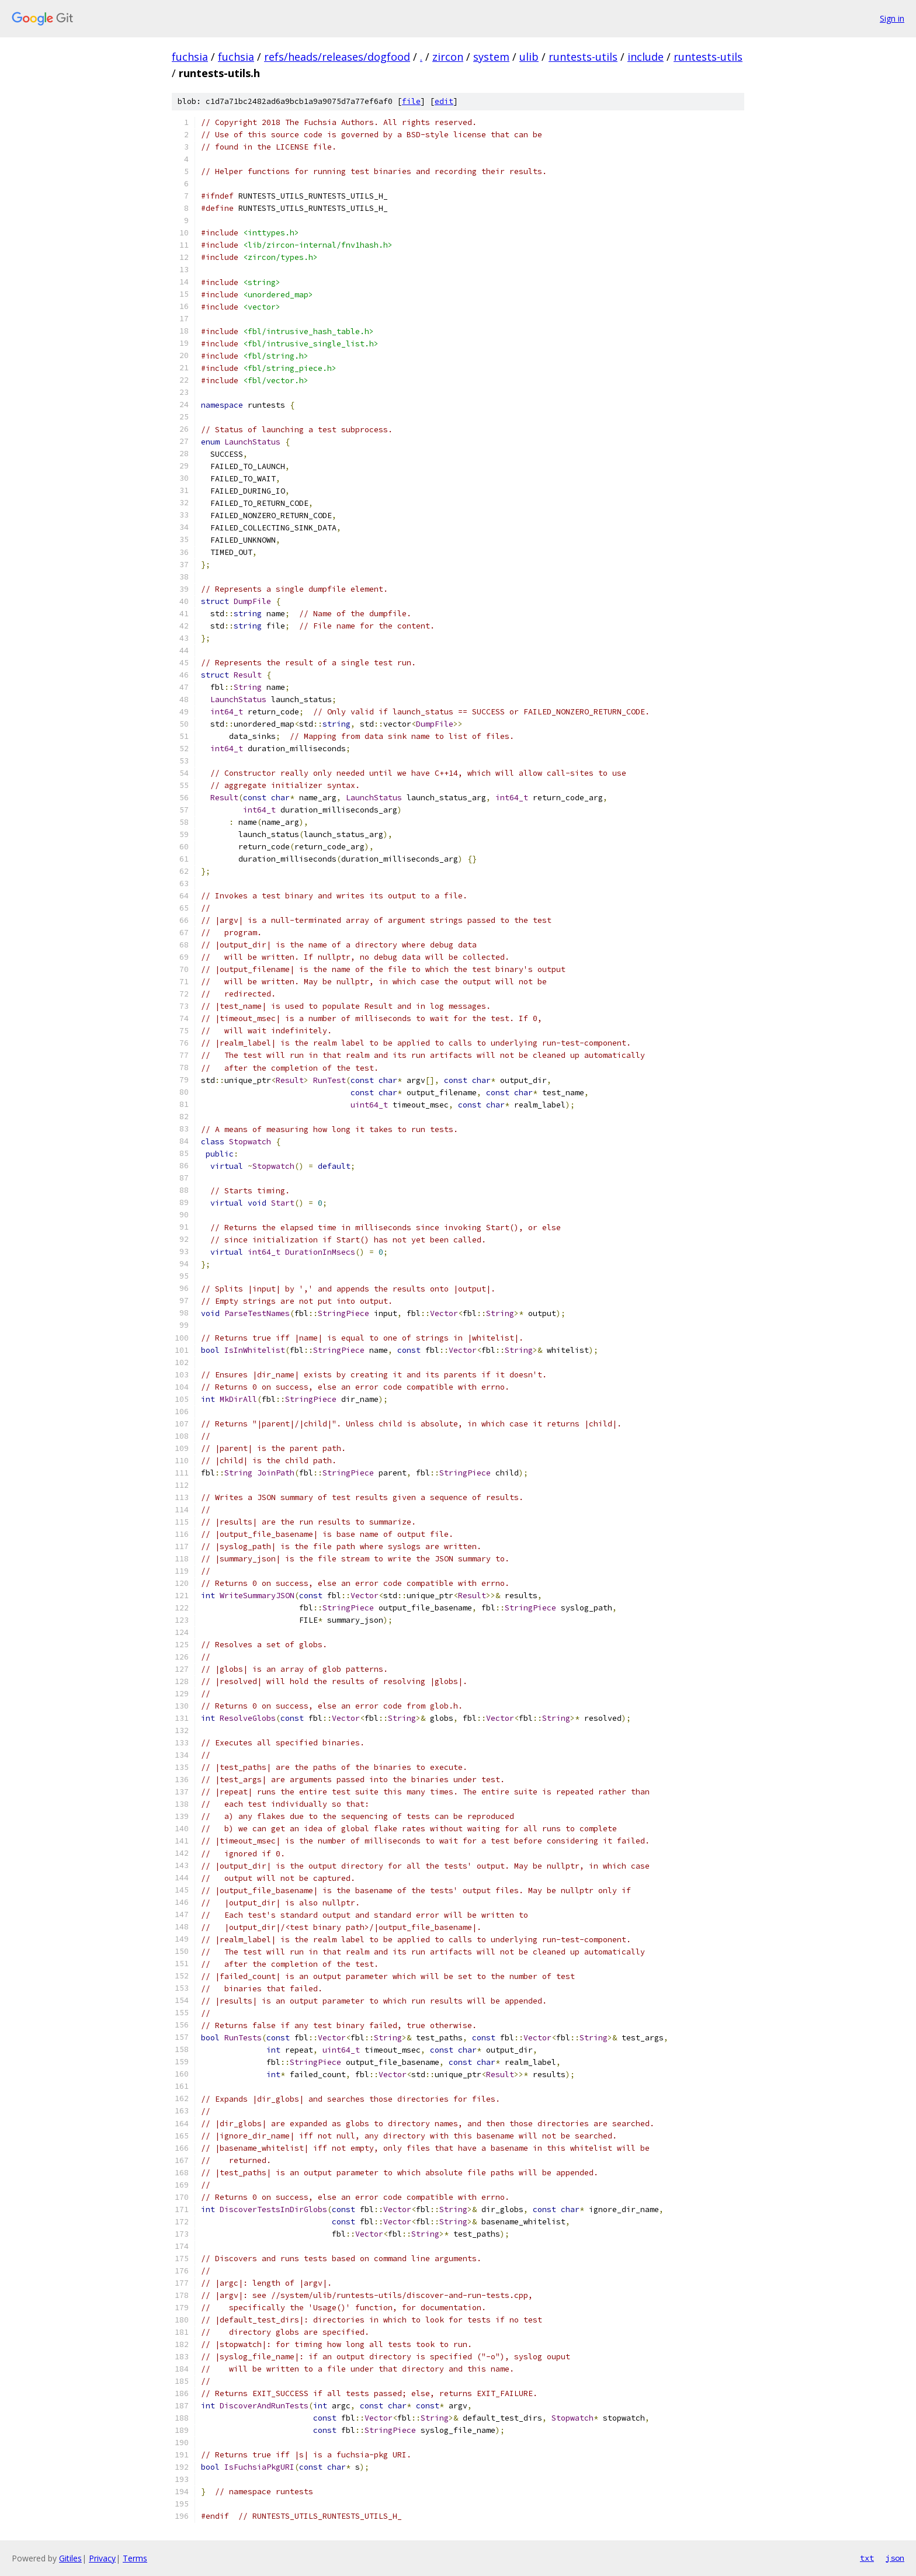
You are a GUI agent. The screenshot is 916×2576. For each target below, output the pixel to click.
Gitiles (70, 2558)
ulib (529, 57)
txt (867, 2558)
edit (444, 101)
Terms (135, 2558)
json (895, 2558)
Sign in (892, 18)
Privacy (102, 2558)
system (491, 57)
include (645, 57)
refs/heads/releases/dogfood (337, 57)
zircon (447, 57)
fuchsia (190, 57)
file (411, 101)
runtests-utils (583, 57)
